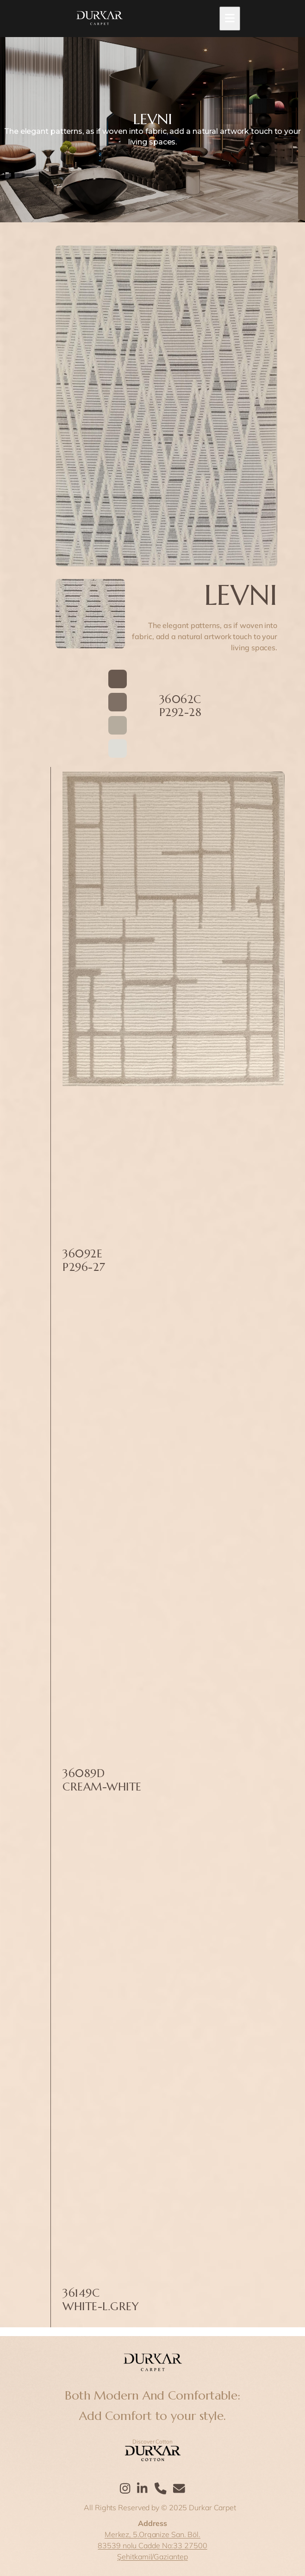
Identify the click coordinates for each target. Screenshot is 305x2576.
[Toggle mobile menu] (229, 18)
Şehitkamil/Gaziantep (152, 2556)
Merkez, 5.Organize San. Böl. (152, 2534)
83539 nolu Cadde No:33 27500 (152, 2545)
